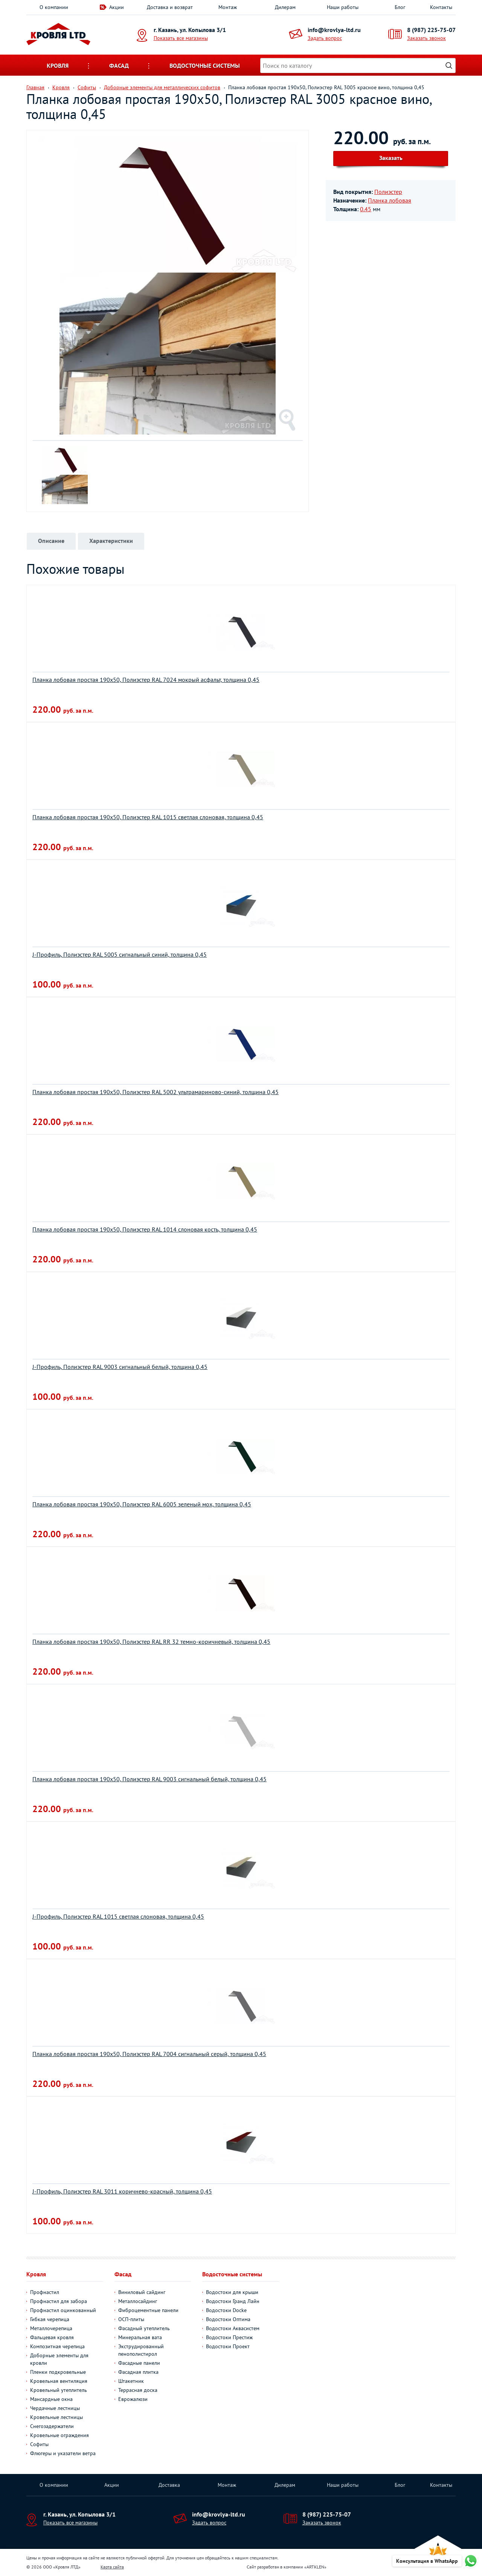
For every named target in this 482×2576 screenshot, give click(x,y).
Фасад (119, 65)
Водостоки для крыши (232, 2292)
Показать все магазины (181, 38)
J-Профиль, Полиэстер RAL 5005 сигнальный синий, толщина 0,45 (119, 954)
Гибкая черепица (49, 2319)
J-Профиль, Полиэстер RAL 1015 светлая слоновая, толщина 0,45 (118, 1916)
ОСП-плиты (131, 2319)
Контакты (441, 7)
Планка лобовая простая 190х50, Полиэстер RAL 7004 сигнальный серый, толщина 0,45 (149, 2054)
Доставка (169, 2484)
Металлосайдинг (137, 2301)
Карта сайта (112, 2567)
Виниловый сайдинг (141, 2292)
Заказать (391, 158)
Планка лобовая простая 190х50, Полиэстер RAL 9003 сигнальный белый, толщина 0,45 (149, 1779)
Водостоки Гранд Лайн (232, 2301)
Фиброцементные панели (148, 2310)
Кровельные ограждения (59, 2435)
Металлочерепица (51, 2328)
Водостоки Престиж (229, 2337)
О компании (54, 7)
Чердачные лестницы (55, 2408)
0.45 (365, 209)
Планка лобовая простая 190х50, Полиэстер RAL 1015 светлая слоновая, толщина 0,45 (147, 817)
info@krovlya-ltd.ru (334, 30)
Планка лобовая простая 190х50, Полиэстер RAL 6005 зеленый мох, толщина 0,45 (141, 1504)
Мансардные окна (51, 2399)
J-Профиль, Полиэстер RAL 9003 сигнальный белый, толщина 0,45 (119, 1366)
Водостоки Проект (228, 2346)
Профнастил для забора (58, 2301)
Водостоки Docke (226, 2310)
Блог (400, 7)
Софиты (39, 2444)
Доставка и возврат (170, 7)
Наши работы (342, 7)
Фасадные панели (139, 2363)
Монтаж (227, 7)
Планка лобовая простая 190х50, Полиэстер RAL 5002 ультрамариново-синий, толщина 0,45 (155, 1092)
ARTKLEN (315, 2567)
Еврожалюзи (133, 2399)
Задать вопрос (325, 38)
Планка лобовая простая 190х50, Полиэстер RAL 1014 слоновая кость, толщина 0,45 (144, 1229)
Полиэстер (388, 191)
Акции (116, 7)
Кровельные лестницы (56, 2417)
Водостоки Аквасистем (232, 2328)
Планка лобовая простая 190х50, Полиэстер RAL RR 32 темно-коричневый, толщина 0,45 (151, 1641)
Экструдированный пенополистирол (141, 2350)
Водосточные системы (204, 65)
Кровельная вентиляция (58, 2381)
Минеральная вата (140, 2337)
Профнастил (44, 2292)
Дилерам (285, 7)
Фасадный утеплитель (144, 2328)
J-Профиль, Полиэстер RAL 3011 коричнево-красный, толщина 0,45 (122, 2191)
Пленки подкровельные (58, 2372)
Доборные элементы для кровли (59, 2359)
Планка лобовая (389, 200)
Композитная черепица (57, 2346)
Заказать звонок (426, 38)
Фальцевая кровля (52, 2337)
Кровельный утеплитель (58, 2390)
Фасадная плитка (138, 2372)
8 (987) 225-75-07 (431, 30)
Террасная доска (137, 2390)
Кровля (58, 65)
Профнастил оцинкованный (63, 2310)
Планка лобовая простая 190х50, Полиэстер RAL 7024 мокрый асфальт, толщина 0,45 (145, 679)
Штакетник (131, 2381)
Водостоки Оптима (228, 2319)
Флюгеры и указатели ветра (63, 2453)
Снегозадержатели (52, 2426)
